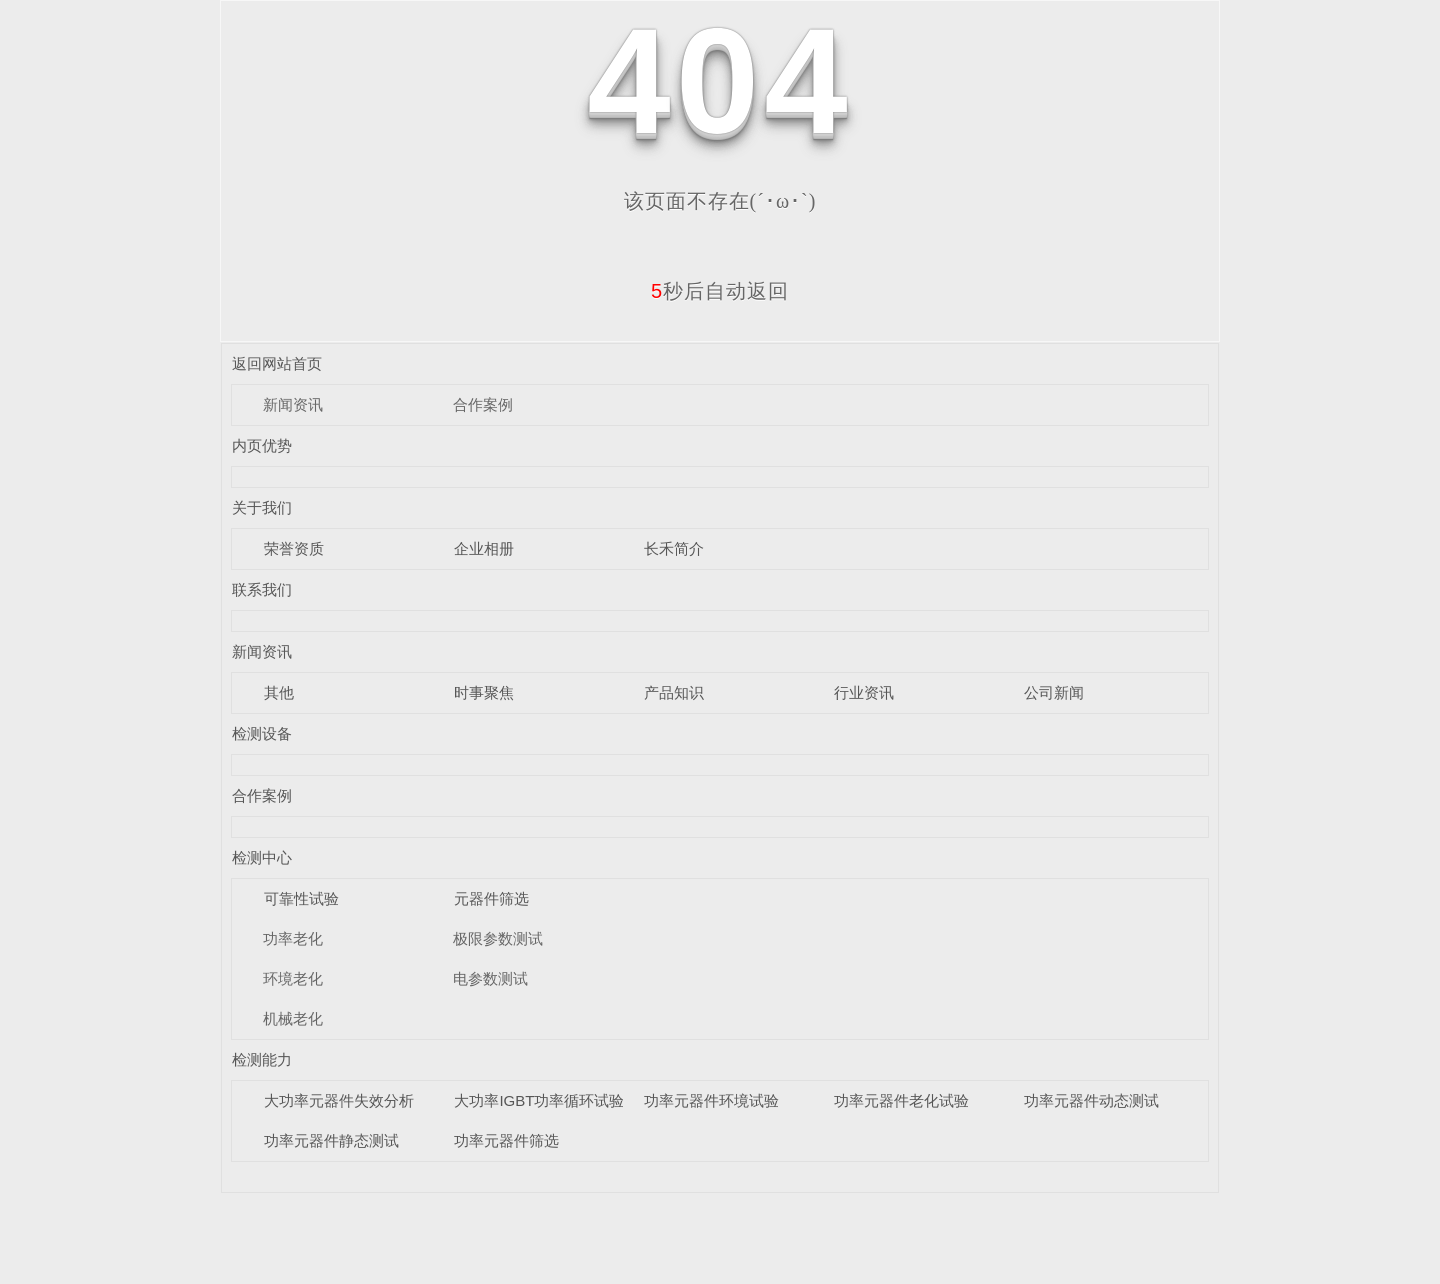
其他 (279, 692)
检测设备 (262, 733)
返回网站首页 (277, 363)
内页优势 (262, 445)
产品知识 (674, 692)
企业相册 (484, 548)
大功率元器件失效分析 (339, 1100)
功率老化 (293, 938)
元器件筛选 (491, 898)
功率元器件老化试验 (901, 1100)
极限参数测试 (498, 938)
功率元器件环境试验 (711, 1100)
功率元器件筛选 (506, 1140)
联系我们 (262, 589)
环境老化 (293, 978)
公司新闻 (1054, 692)
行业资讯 (864, 692)
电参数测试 (490, 978)
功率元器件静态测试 (331, 1140)
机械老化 (293, 1018)
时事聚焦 (484, 692)
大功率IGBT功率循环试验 (539, 1100)
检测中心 (262, 857)
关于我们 (262, 507)
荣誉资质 (294, 548)
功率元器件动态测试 (1091, 1100)
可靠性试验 (301, 898)
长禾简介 (674, 548)
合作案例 (483, 404)
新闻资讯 (293, 404)
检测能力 (262, 1059)
